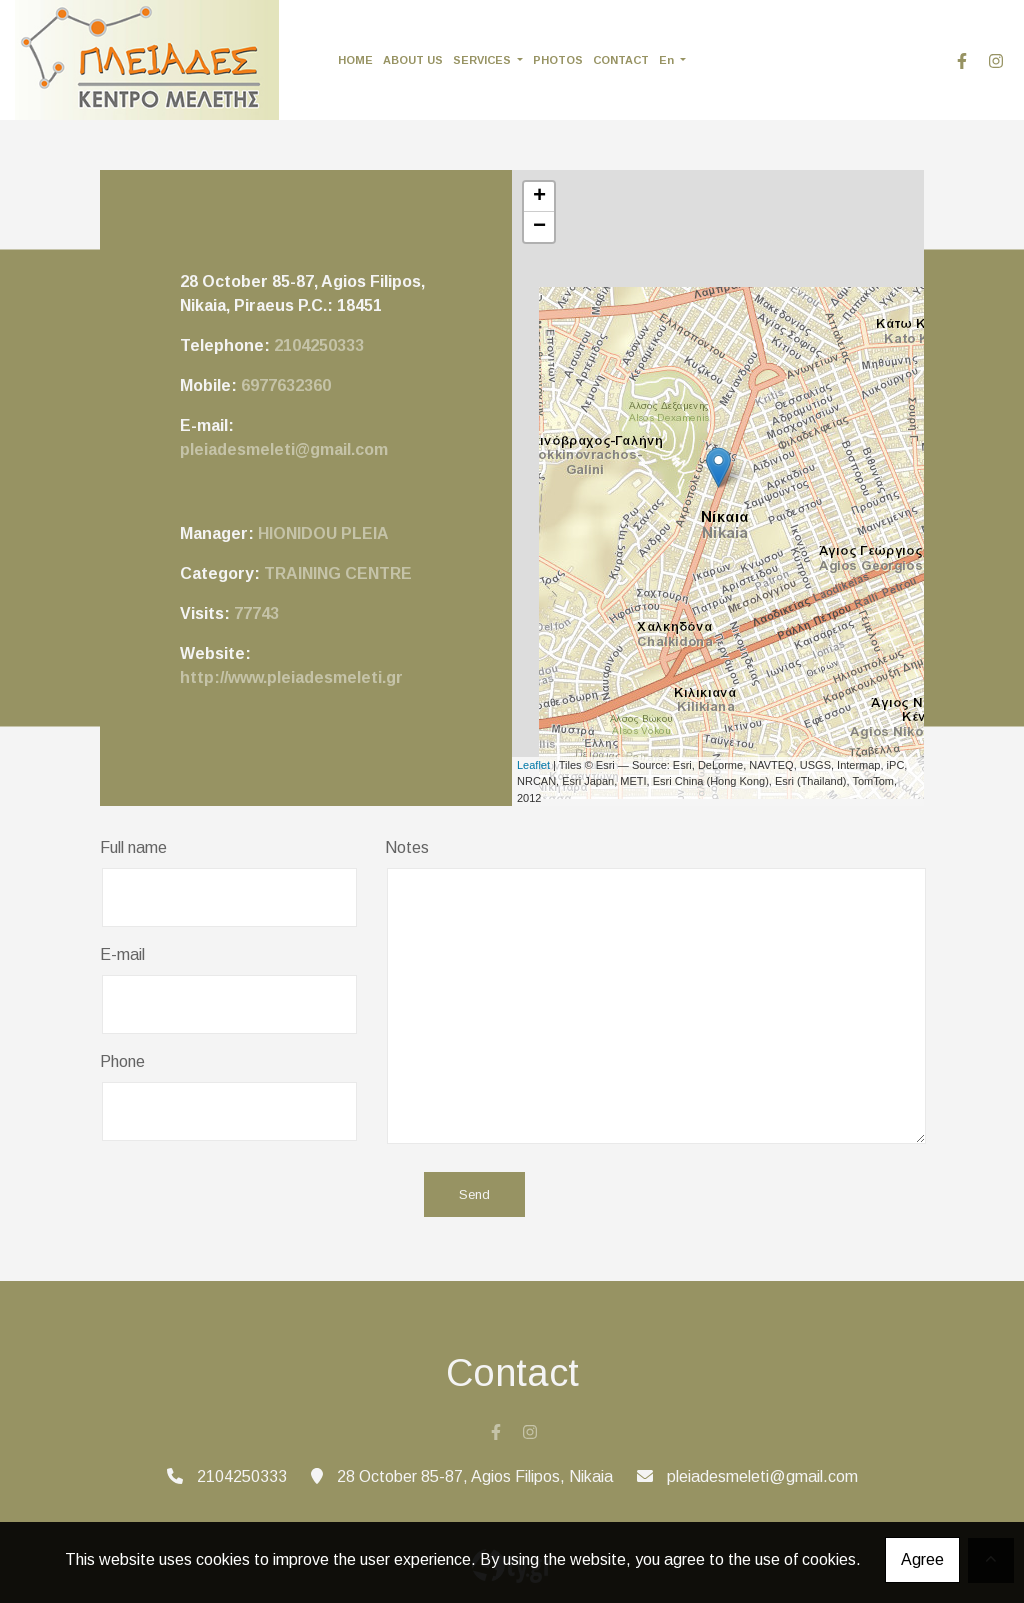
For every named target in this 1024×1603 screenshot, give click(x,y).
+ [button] (539, 197)
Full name (133, 847)
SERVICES (483, 60)
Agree (922, 1559)
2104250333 (319, 345)
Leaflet (533, 765)
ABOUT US (413, 60)
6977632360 (286, 385)
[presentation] (252, 1196)
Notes (407, 847)
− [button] (539, 227)
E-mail (122, 954)
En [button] (668, 60)
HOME (355, 60)
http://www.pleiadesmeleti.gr (291, 677)
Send (474, 1194)
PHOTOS (558, 60)
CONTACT (621, 60)
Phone (122, 1061)
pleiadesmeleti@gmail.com (284, 449)
